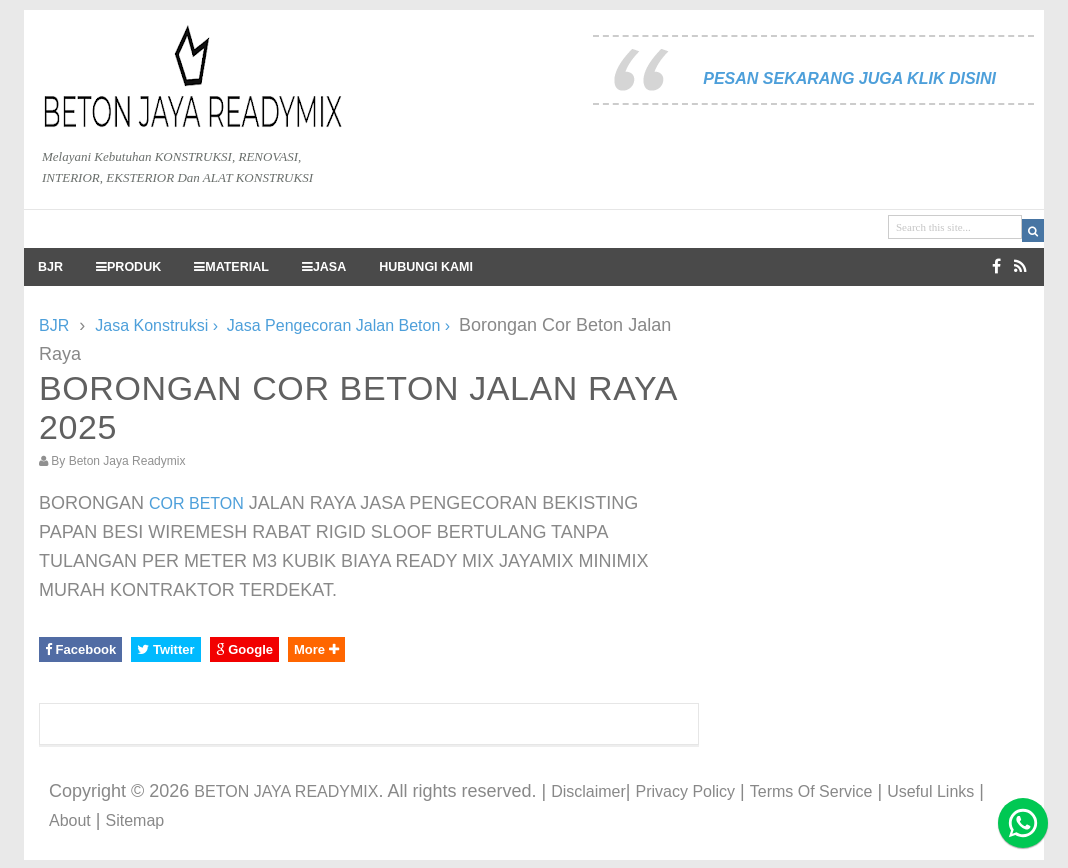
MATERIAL (231, 267)
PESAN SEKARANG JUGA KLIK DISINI (849, 78)
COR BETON (196, 503)
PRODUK (128, 267)
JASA (324, 267)
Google (244, 649)
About (70, 820)
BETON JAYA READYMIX (286, 791)
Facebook (80, 649)
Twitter (165, 649)
